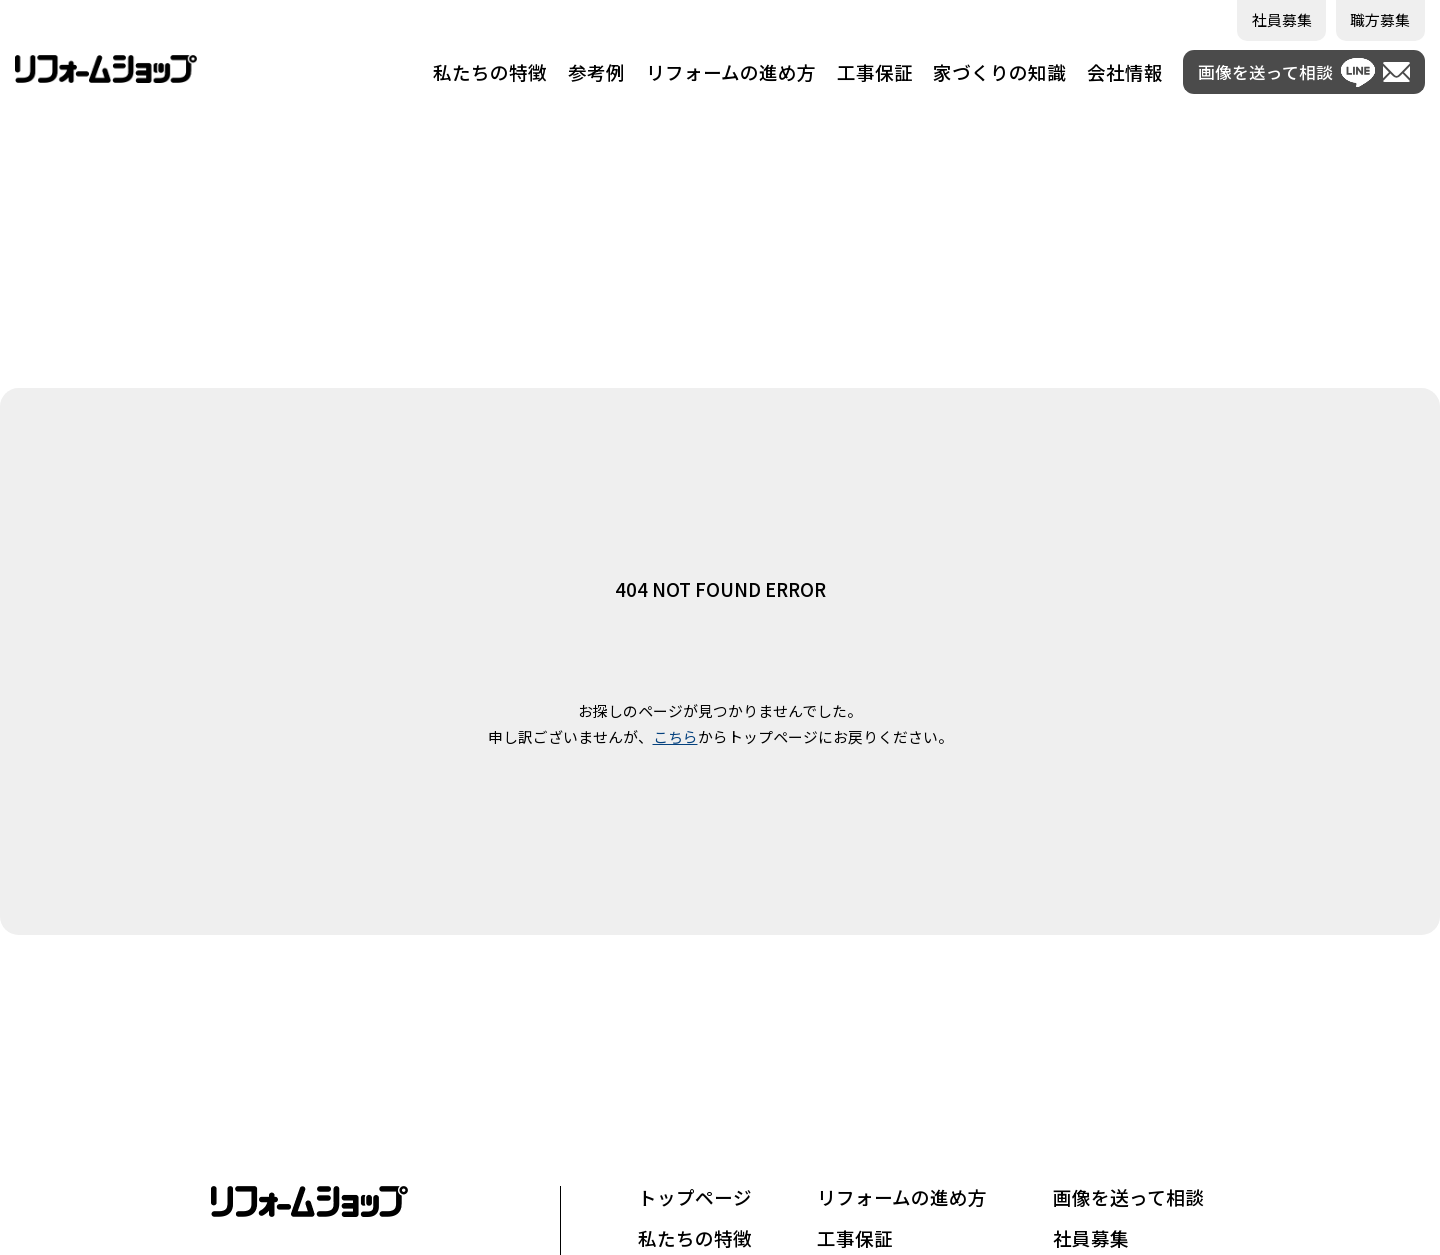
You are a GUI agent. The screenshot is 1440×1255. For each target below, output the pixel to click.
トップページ (695, 1197)
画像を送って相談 (1128, 1197)
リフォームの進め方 (731, 72)
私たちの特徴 (490, 72)
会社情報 (1125, 72)
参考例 (596, 72)
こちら (675, 736)
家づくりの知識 (999, 72)
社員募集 (1091, 1238)
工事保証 (875, 72)
